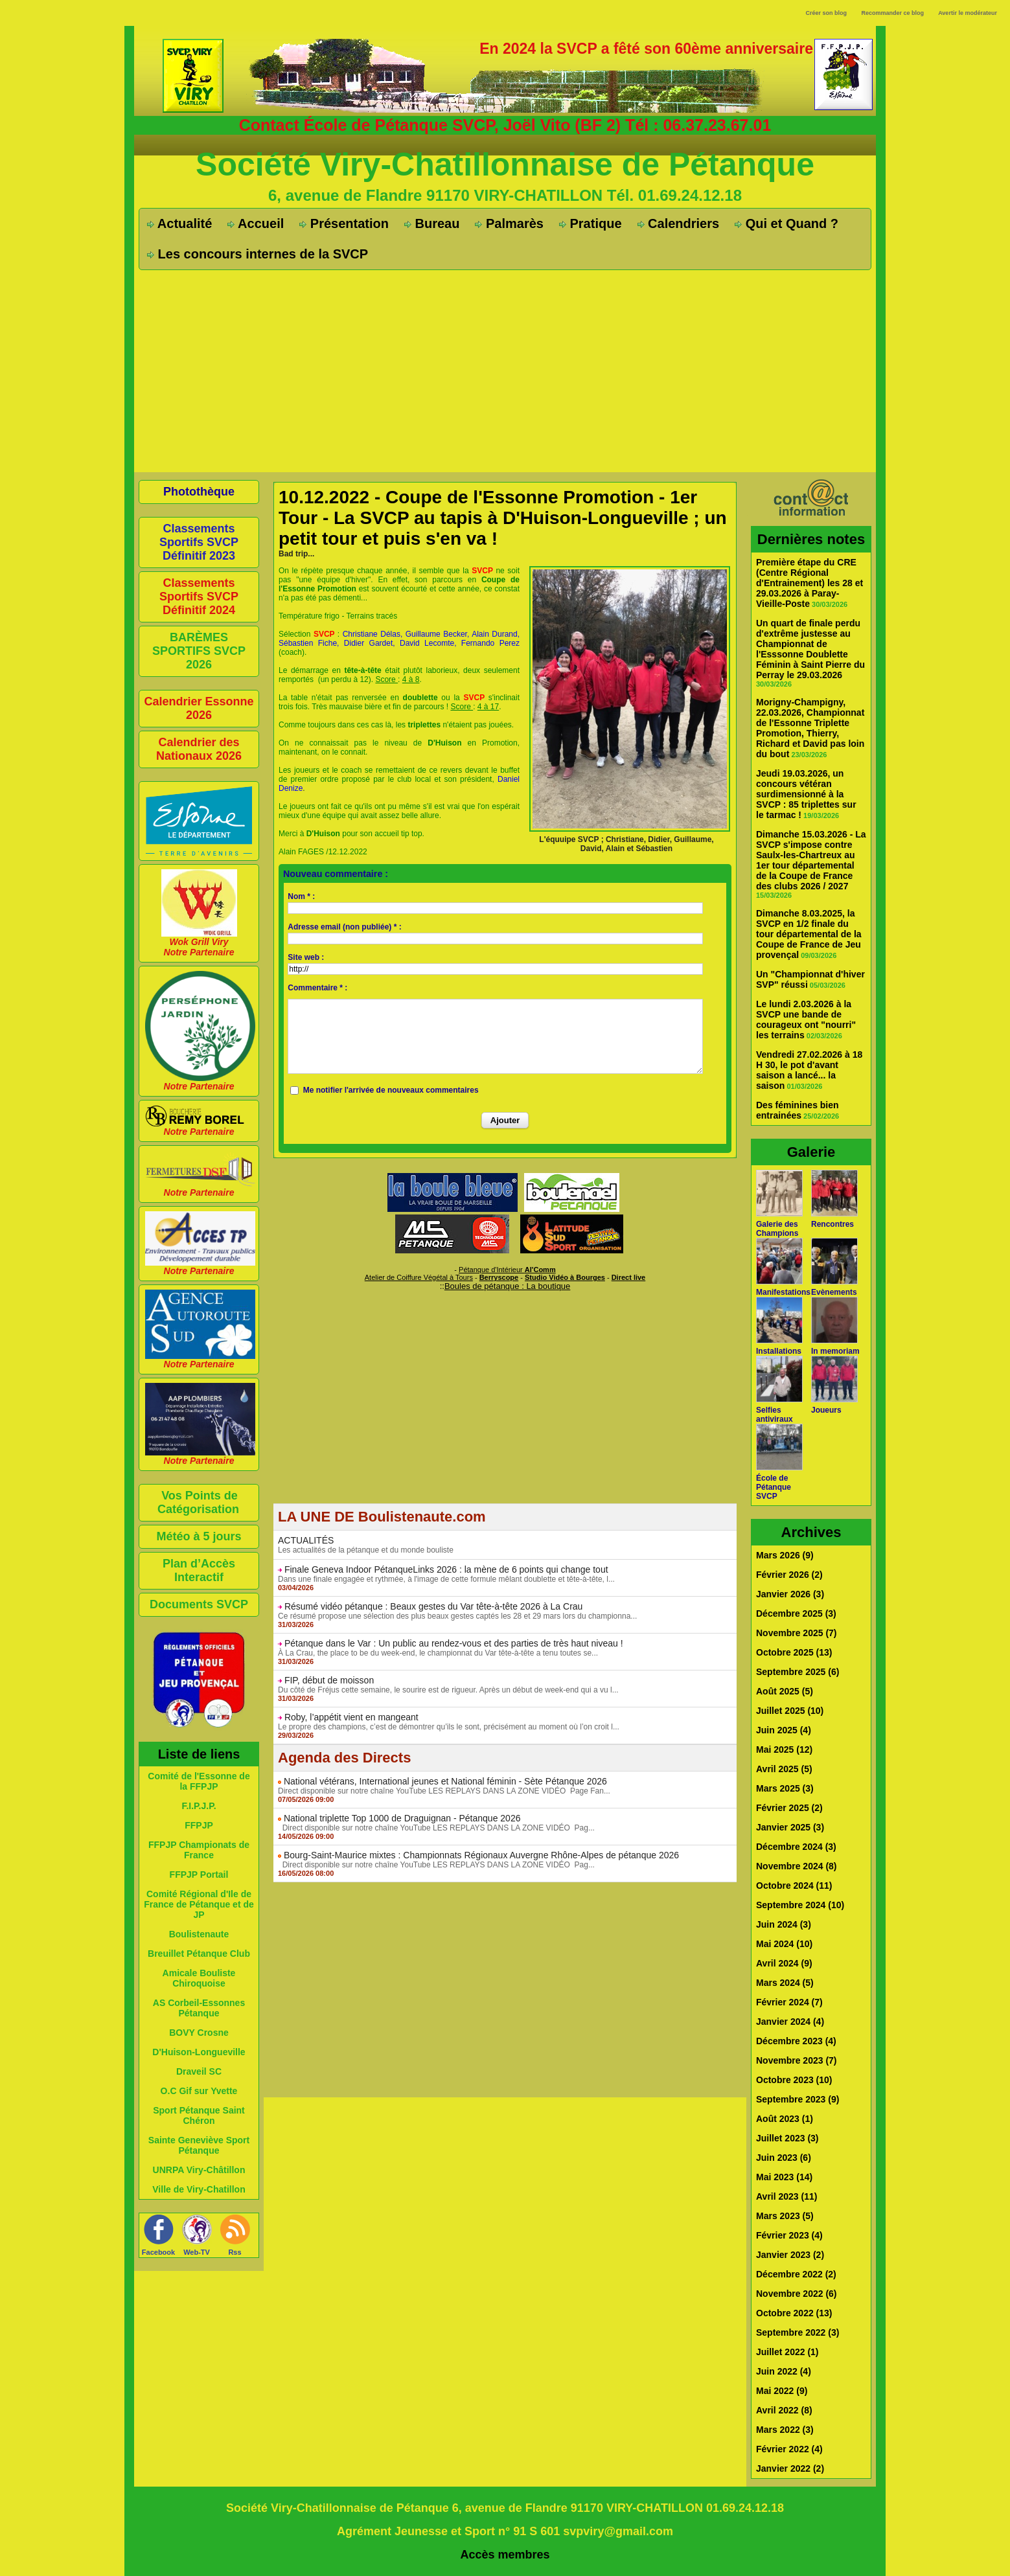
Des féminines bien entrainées (797, 1110)
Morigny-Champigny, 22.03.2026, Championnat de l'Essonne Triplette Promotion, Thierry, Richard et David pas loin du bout (810, 728)
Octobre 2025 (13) (794, 1652)
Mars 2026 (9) (785, 1555)
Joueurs (826, 1410)
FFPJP (199, 1825)
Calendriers (678, 223)
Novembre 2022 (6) (796, 2293)
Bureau (431, 223)
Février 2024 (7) (789, 2002)
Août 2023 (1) (784, 2119)
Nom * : (301, 896)
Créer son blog (826, 13)
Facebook (158, 2252)
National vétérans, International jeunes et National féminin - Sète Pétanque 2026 (445, 1781)
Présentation (344, 223)
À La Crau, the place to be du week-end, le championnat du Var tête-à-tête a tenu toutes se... (438, 1653)
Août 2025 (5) (784, 1691)
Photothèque (199, 491)
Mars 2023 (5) (785, 2216)
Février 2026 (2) (789, 1574)
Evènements (834, 1292)
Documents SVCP (199, 1604)
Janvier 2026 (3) (790, 1594)
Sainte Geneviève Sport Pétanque (198, 2145)
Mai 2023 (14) (784, 2177)
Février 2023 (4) (789, 2235)
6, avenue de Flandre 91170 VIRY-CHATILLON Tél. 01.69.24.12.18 (505, 195)
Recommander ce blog (893, 13)
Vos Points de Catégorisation (198, 1502)
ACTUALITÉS (306, 1540)
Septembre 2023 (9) (797, 2099)
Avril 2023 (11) (786, 2196)
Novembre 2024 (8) (796, 1866)
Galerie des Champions (777, 1229)
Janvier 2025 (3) (790, 1827)
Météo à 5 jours (198, 1536)
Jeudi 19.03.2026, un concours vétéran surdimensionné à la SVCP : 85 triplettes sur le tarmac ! (806, 794)
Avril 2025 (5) (784, 1769)
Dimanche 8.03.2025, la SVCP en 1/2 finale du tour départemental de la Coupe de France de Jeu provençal (809, 934)
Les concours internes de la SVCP (257, 254)
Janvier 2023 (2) (790, 2255)
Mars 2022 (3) (785, 2429)
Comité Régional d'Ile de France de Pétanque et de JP (199, 1904)
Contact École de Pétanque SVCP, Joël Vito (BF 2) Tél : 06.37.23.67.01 (505, 125)
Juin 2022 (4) (783, 2371)
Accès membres (504, 2554)
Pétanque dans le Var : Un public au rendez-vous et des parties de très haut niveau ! (453, 1643)
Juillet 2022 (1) (787, 2352)
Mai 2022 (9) (781, 2391)
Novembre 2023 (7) (796, 2060)
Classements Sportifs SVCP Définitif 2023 (198, 542)
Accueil (255, 223)
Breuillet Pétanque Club (199, 1953)
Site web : (306, 957)
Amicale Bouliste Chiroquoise (199, 1978)
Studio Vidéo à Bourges (565, 1277)
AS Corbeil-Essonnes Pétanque (199, 2008)
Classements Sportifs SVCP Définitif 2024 (198, 596)
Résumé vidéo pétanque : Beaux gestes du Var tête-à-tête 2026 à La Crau (433, 1606)
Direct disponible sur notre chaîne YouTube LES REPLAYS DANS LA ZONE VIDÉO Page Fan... (444, 1790)
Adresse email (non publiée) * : (344, 926)
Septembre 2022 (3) (797, 2332)
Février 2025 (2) (789, 1808)
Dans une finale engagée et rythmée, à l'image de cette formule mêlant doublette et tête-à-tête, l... (446, 1579)
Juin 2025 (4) (783, 1730)
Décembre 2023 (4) (796, 2041)
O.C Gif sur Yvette (199, 2091)
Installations (778, 1351)
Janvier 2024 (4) (790, 2021)
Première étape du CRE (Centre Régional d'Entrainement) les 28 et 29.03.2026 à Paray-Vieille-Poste (809, 583)
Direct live (629, 1277)
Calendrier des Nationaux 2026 (199, 749)
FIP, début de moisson (329, 1680)
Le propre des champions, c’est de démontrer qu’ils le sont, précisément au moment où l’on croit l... (448, 1726)
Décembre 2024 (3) (796, 1846)
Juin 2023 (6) (783, 2157)
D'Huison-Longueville (198, 2052)
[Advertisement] (505, 370)
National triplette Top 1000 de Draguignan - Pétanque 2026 (402, 1818)
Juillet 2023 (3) (787, 2138)
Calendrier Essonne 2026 (198, 708)
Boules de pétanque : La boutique (507, 1286)
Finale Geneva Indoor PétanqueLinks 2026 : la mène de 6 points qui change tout (446, 1569)
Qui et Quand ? (786, 223)
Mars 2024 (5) (785, 1983)
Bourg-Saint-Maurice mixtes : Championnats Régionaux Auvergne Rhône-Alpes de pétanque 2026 (481, 1855)
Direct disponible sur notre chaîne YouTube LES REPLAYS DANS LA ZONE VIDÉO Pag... (436, 1827)
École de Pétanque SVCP (773, 1487)
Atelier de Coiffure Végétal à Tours (419, 1277)
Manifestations (783, 1292)
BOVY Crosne (199, 2032)
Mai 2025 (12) (784, 1749)
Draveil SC (199, 2071)
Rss (234, 2252)
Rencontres (832, 1224)
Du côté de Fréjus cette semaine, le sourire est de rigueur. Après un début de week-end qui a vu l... (448, 1689)
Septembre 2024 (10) (800, 1905)
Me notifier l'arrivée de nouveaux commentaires (391, 1090)
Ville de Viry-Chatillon (198, 2189)
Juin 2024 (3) (783, 1924)
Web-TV (196, 2252)
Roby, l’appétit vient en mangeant (351, 1717)
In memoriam (835, 1351)
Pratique (590, 223)
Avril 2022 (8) (784, 2410)
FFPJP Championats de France (198, 1850)
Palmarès (509, 223)
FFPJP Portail (199, 1874)
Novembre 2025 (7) (796, 1633)
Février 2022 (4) (789, 2449)
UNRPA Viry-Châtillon (199, 2170)
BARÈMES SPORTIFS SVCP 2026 (199, 651)
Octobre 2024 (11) (794, 1885)
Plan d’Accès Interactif (199, 1570)
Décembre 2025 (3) (796, 1613)
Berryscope (499, 1277)
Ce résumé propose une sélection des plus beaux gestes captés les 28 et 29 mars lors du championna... (457, 1616)
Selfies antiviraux (774, 1415)
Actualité (179, 223)
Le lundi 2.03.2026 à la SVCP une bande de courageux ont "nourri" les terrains (806, 1019)
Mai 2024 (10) (784, 1944)
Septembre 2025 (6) (797, 1672)
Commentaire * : (317, 987)
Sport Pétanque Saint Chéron (199, 2115)
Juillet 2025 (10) (789, 1710)
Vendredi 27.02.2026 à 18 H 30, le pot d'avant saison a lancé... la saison (809, 1070)
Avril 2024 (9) (784, 1963)
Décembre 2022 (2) (796, 2274)
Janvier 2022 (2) (790, 2468)
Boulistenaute (199, 1934)
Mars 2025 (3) (785, 1788)
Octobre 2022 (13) (794, 2313)
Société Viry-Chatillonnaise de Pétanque (505, 164)
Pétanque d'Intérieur (507, 1269)
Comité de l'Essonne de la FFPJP (198, 1781)
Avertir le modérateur (967, 13)
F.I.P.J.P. (198, 1806)
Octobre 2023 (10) (794, 2080)
